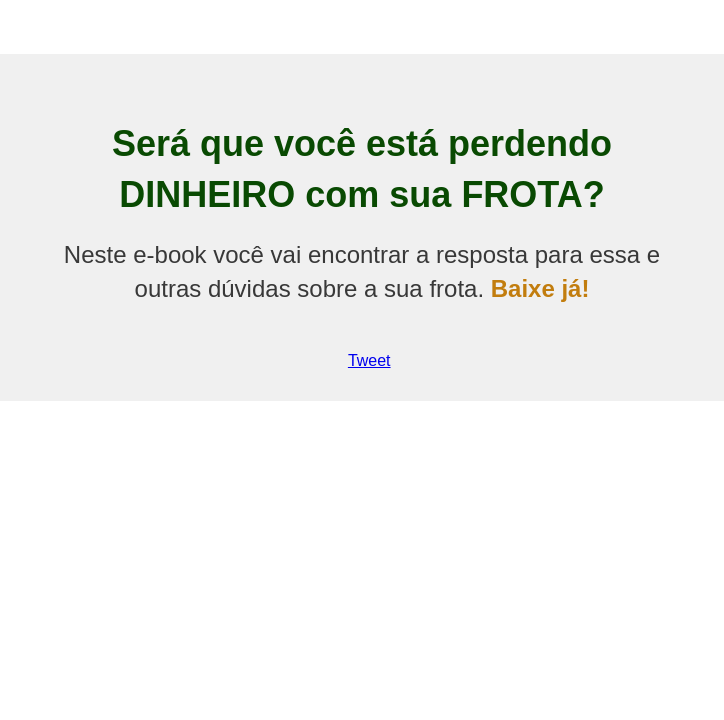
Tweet (369, 360)
